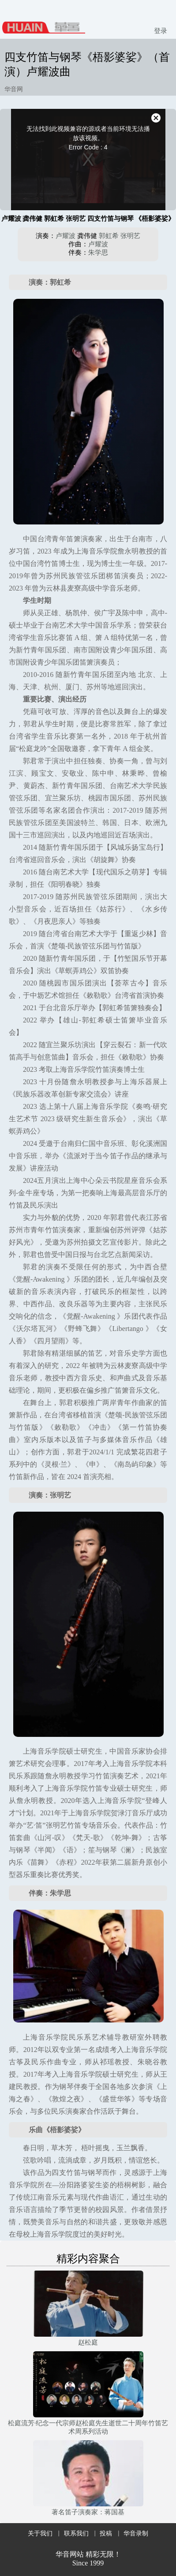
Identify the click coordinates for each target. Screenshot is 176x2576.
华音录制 (136, 2533)
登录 (160, 30)
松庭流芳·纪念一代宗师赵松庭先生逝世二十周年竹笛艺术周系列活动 (88, 2427)
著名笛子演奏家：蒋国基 (88, 2512)
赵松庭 (88, 2342)
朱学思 (98, 252)
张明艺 (130, 235)
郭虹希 (109, 235)
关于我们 (40, 2533)
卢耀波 (65, 235)
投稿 (106, 2533)
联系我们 (76, 2533)
